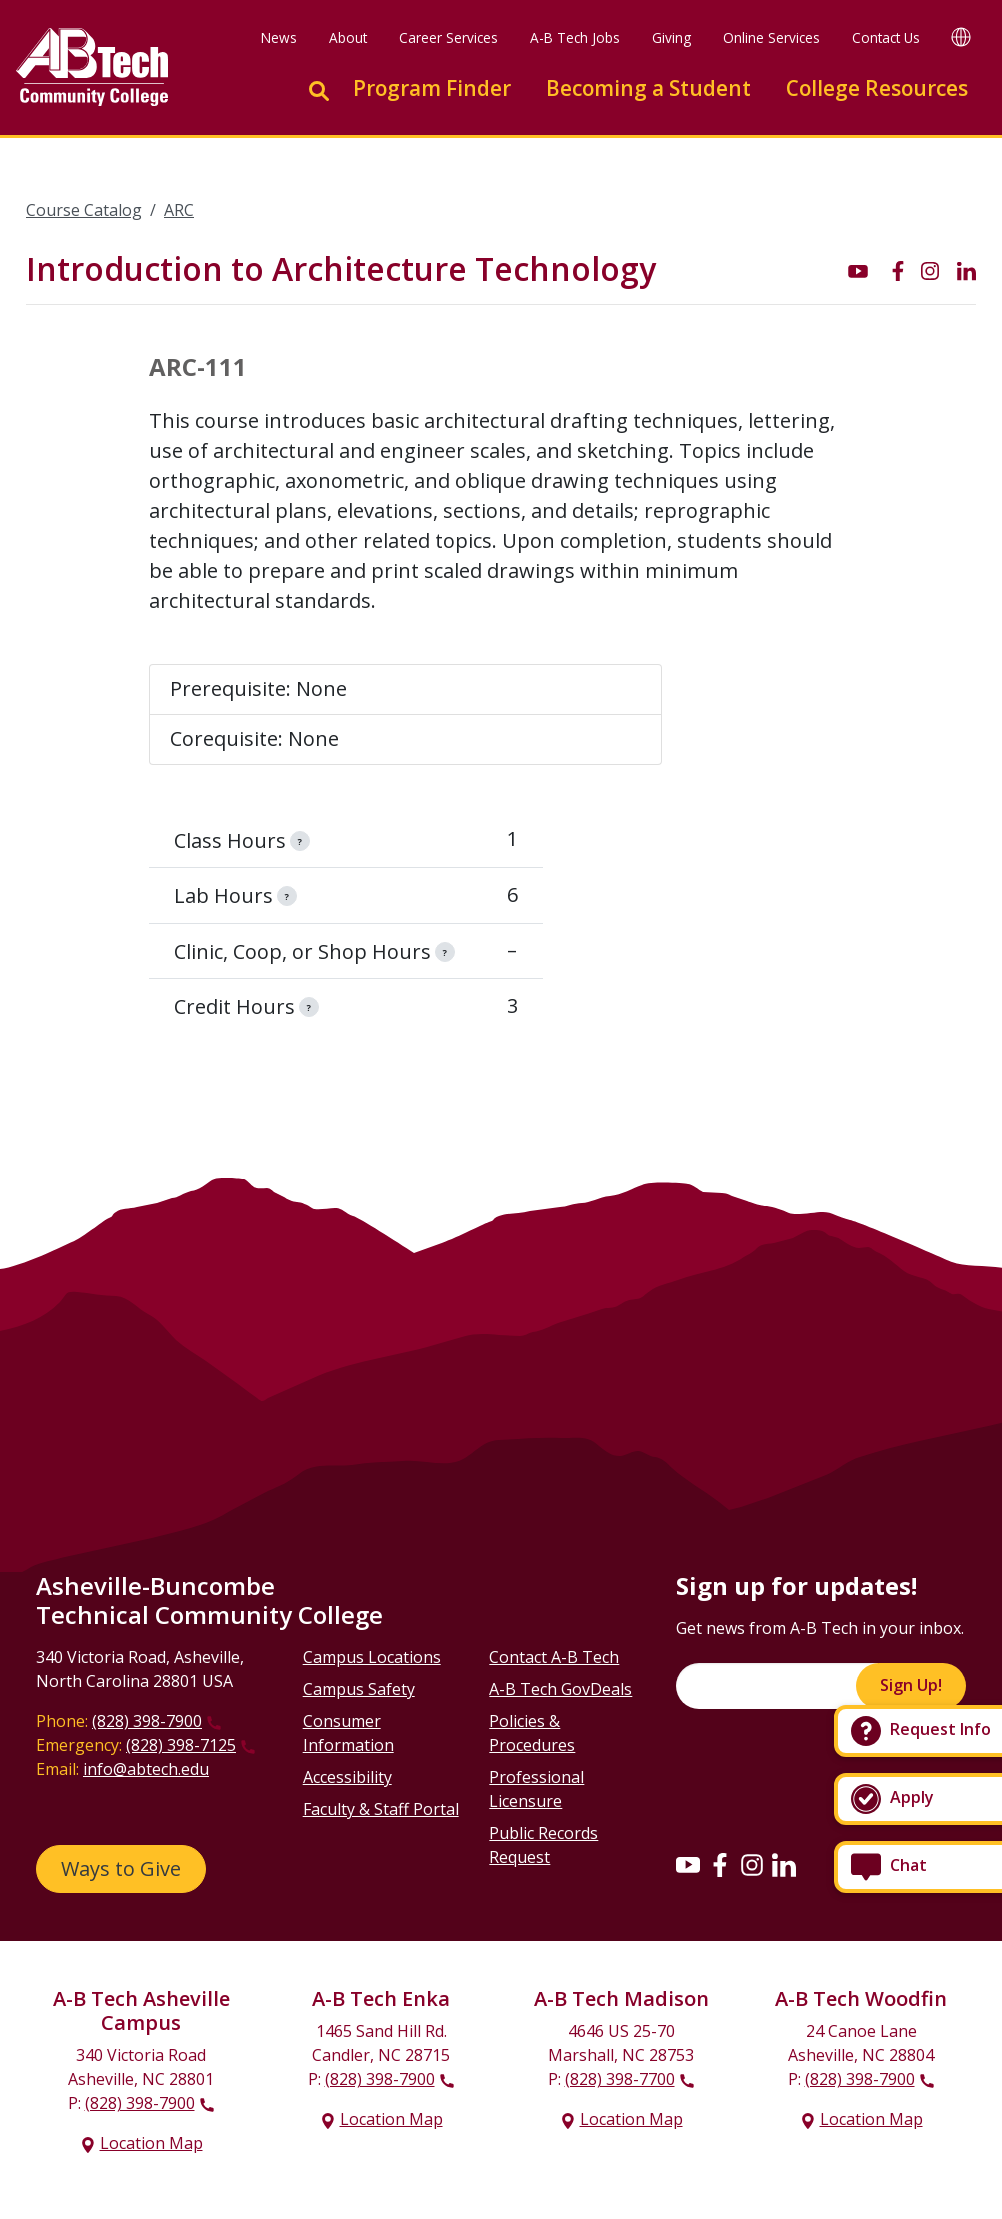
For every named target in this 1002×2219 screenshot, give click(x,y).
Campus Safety (359, 1689)
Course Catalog (84, 210)
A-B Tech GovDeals (560, 1689)
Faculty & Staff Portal (381, 1809)
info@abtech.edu (146, 1769)
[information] (300, 841)
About (348, 37)
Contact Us (886, 37)
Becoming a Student (648, 88)
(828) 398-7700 (620, 2079)
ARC (179, 210)
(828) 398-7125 (181, 1745)
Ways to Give (121, 1868)
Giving (671, 37)
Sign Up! (911, 1685)
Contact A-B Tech (554, 1657)
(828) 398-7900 (147, 1721)
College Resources (877, 88)
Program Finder (432, 88)
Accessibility (347, 1777)
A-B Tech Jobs (575, 37)
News (279, 37)
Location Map (151, 2143)
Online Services (771, 37)
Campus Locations (372, 1657)
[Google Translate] (961, 36)
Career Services (448, 37)
